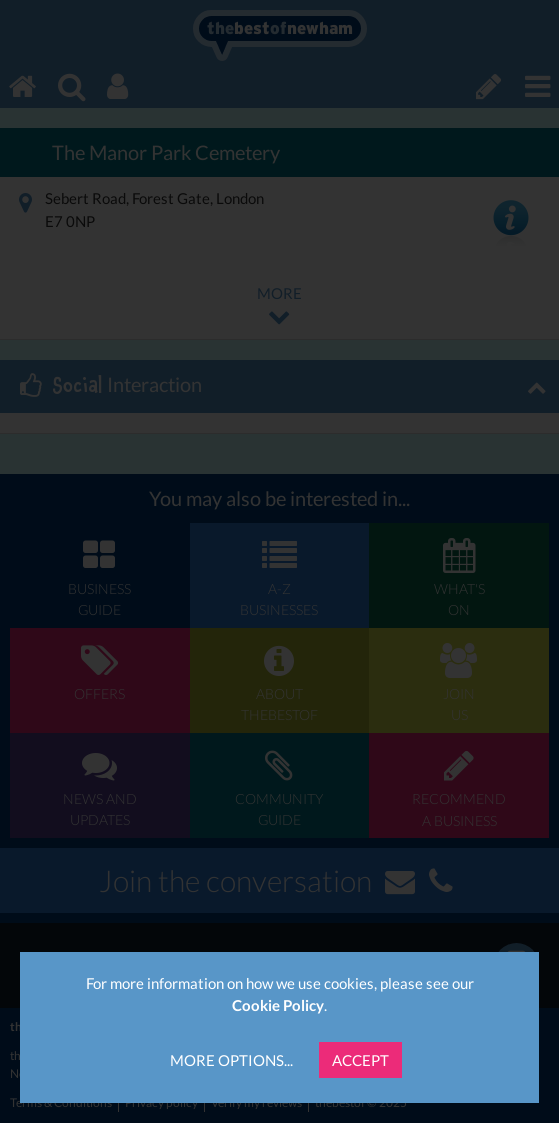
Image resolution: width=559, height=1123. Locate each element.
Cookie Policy (278, 1005)
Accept (360, 1060)
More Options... (231, 1060)
